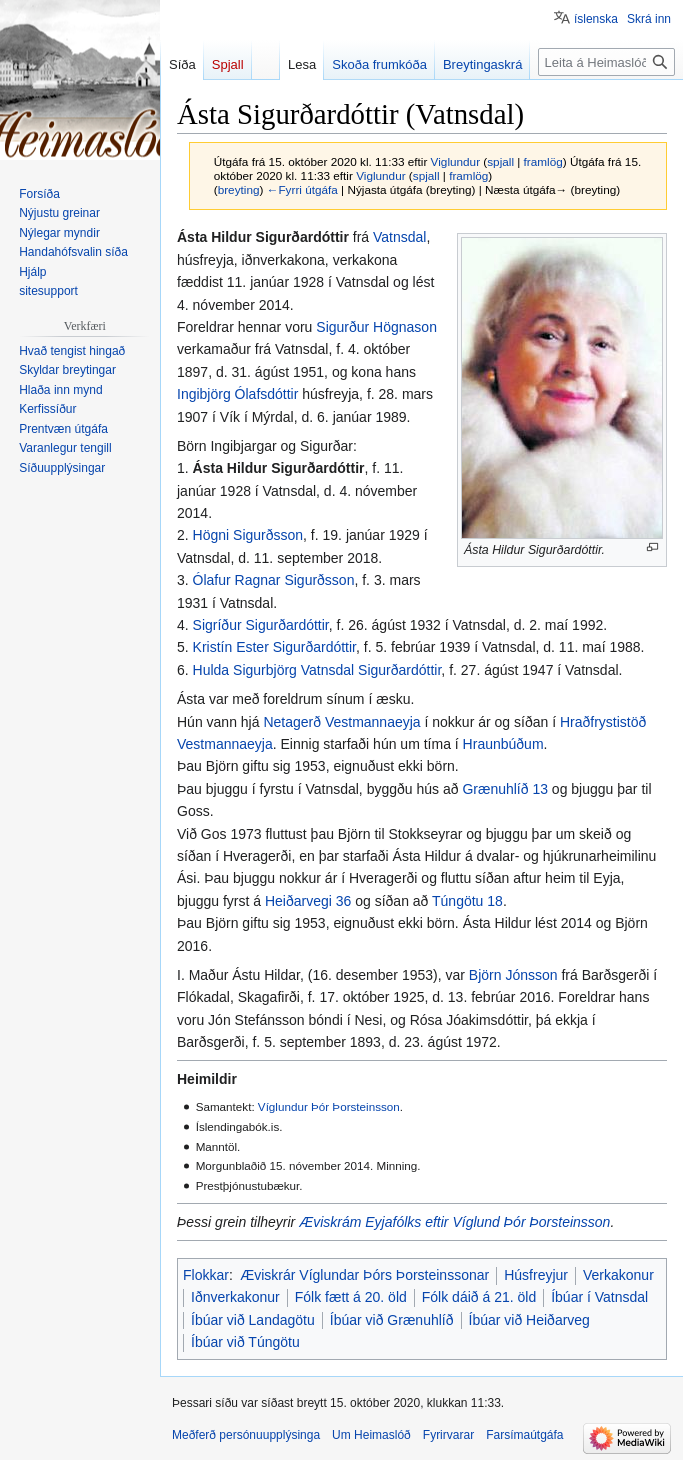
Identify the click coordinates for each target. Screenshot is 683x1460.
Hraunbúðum (503, 744)
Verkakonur (618, 1275)
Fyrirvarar (448, 1435)
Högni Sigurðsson (248, 535)
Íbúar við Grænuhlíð (392, 1320)
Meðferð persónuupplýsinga (246, 1435)
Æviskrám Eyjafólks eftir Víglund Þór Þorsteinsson (454, 1222)
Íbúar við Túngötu (245, 1342)
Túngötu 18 (467, 901)
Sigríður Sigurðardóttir (261, 625)
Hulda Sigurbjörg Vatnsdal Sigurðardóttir (317, 670)
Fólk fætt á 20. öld (351, 1297)
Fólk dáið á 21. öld (479, 1297)
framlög (543, 161)
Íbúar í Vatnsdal (599, 1297)
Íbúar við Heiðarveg (529, 1320)
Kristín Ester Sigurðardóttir (274, 647)
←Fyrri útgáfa (302, 189)
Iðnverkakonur (235, 1297)
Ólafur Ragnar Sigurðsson (274, 580)
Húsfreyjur (536, 1275)
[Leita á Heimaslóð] (606, 62)
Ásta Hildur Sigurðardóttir (279, 468)
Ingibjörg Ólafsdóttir (237, 394)
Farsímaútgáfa (524, 1435)
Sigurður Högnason (376, 327)
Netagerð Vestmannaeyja (341, 722)
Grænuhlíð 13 (505, 789)
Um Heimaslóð (371, 1435)
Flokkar (206, 1275)
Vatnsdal (399, 237)
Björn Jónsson (513, 975)
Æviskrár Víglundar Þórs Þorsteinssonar (364, 1275)
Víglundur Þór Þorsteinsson (329, 1106)
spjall (500, 161)
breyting (239, 189)
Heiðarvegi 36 (308, 901)
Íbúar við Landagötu (253, 1320)
